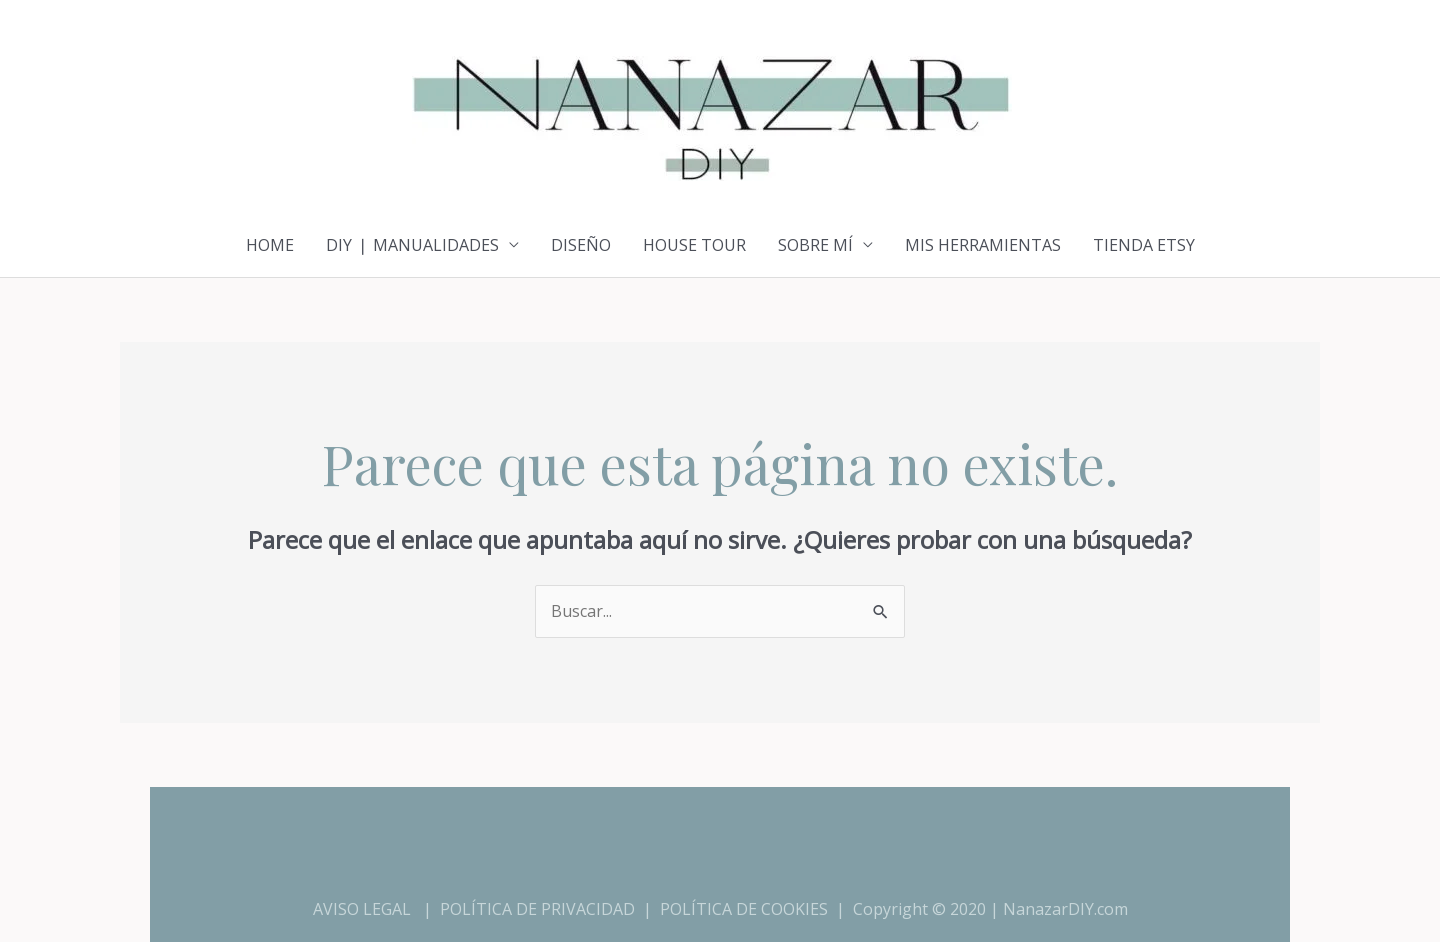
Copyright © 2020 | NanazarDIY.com (990, 909)
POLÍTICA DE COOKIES (744, 909)
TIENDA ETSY (1144, 245)
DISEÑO (581, 245)
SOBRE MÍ (815, 245)
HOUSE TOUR (694, 245)
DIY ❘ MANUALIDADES (412, 245)
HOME (270, 245)
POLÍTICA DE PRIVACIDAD (537, 909)
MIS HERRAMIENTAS (983, 245)
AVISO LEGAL (362, 909)
